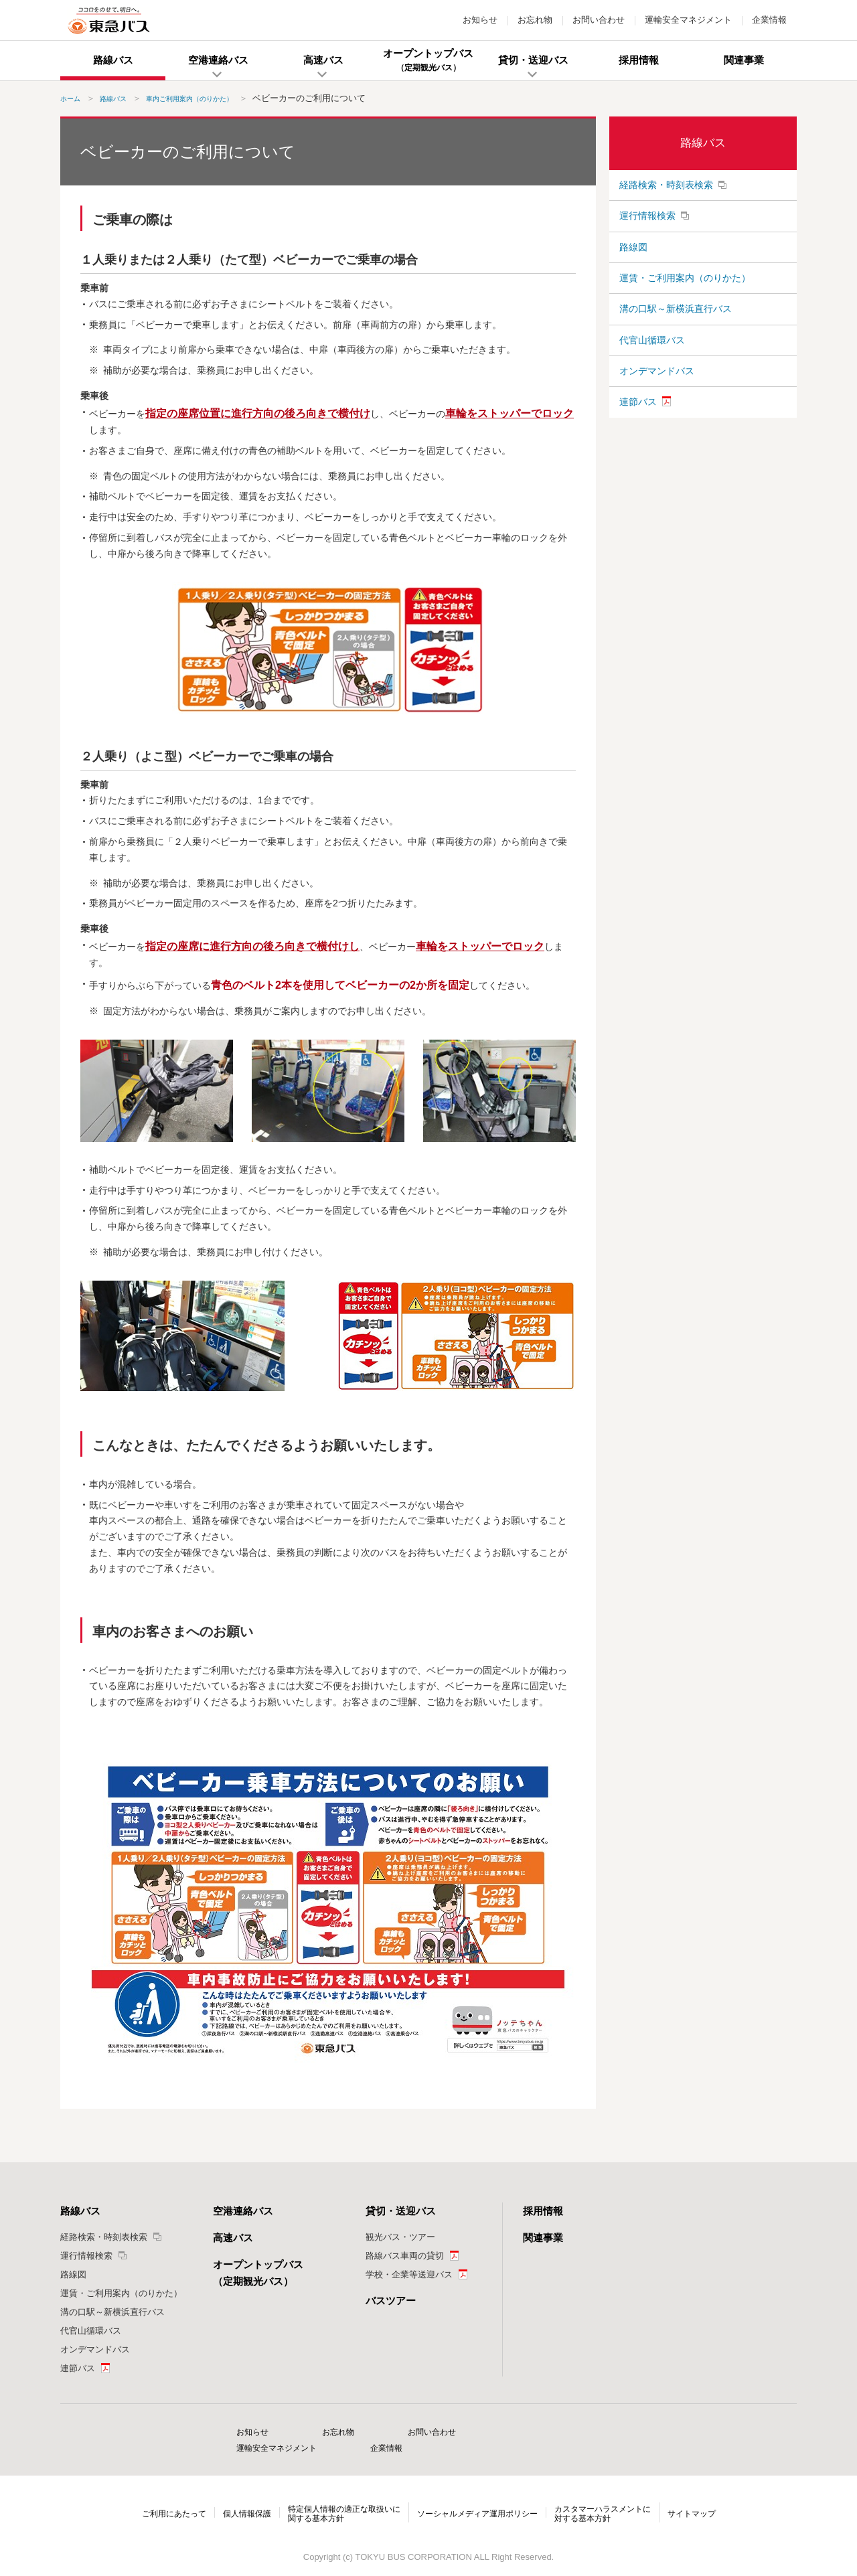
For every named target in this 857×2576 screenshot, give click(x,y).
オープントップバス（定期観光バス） (258, 2273)
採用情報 (543, 2211)
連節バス (638, 444)
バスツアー (391, 2300)
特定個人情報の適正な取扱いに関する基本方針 (337, 2497)
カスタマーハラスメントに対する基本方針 (614, 2497)
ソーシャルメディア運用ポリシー (480, 2497)
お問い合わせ (598, 20)
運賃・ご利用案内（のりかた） (685, 297)
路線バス (703, 143)
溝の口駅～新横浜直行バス (675, 334)
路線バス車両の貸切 (405, 2256)
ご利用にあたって (156, 2497)
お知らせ (480, 20)
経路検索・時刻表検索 (666, 187)
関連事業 (543, 2237)
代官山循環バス (652, 371)
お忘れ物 (535, 20)
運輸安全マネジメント (688, 20)
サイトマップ (710, 2497)
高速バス (233, 2237)
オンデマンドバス (656, 407)
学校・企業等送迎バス (409, 2274)
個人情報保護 (234, 2497)
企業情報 (769, 20)
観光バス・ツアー (400, 2237)
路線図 (633, 261)
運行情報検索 (647, 224)
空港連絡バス (243, 2211)
